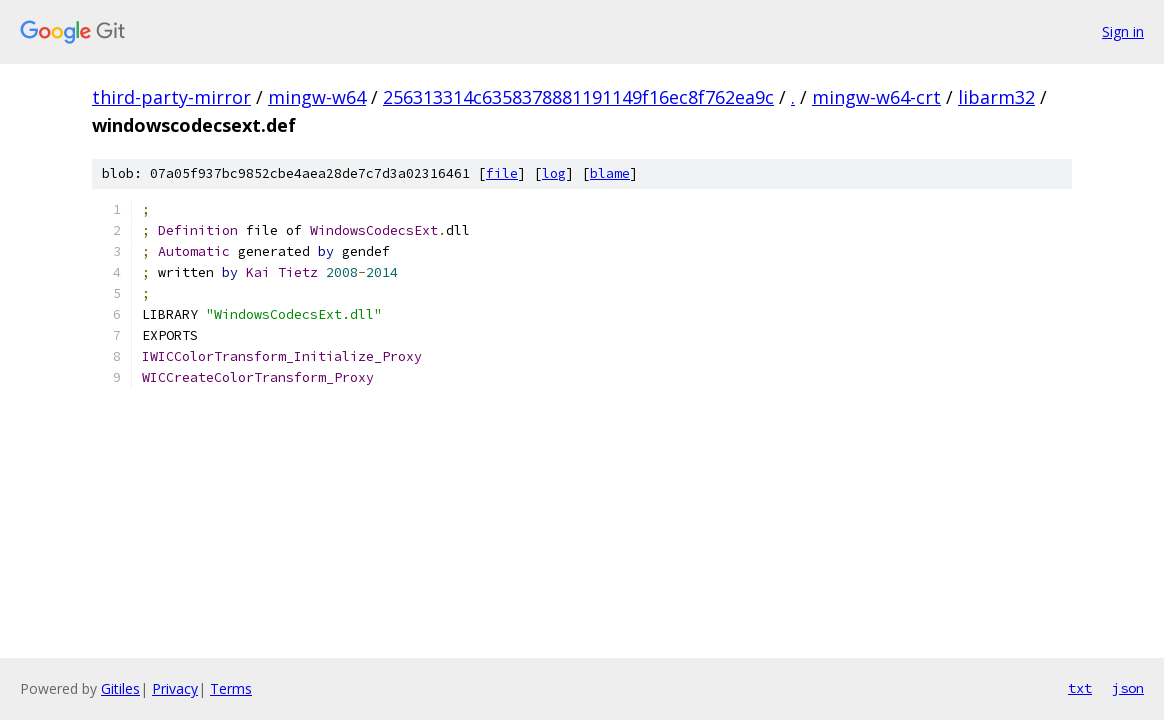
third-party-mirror (171, 97)
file (502, 173)
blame (610, 173)
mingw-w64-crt (876, 97)
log (554, 173)
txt (1080, 688)
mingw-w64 (317, 97)
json (1128, 688)
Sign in (1123, 31)
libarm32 (996, 97)
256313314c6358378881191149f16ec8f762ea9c (578, 97)
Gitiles (120, 688)
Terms (231, 688)
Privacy (175, 688)
